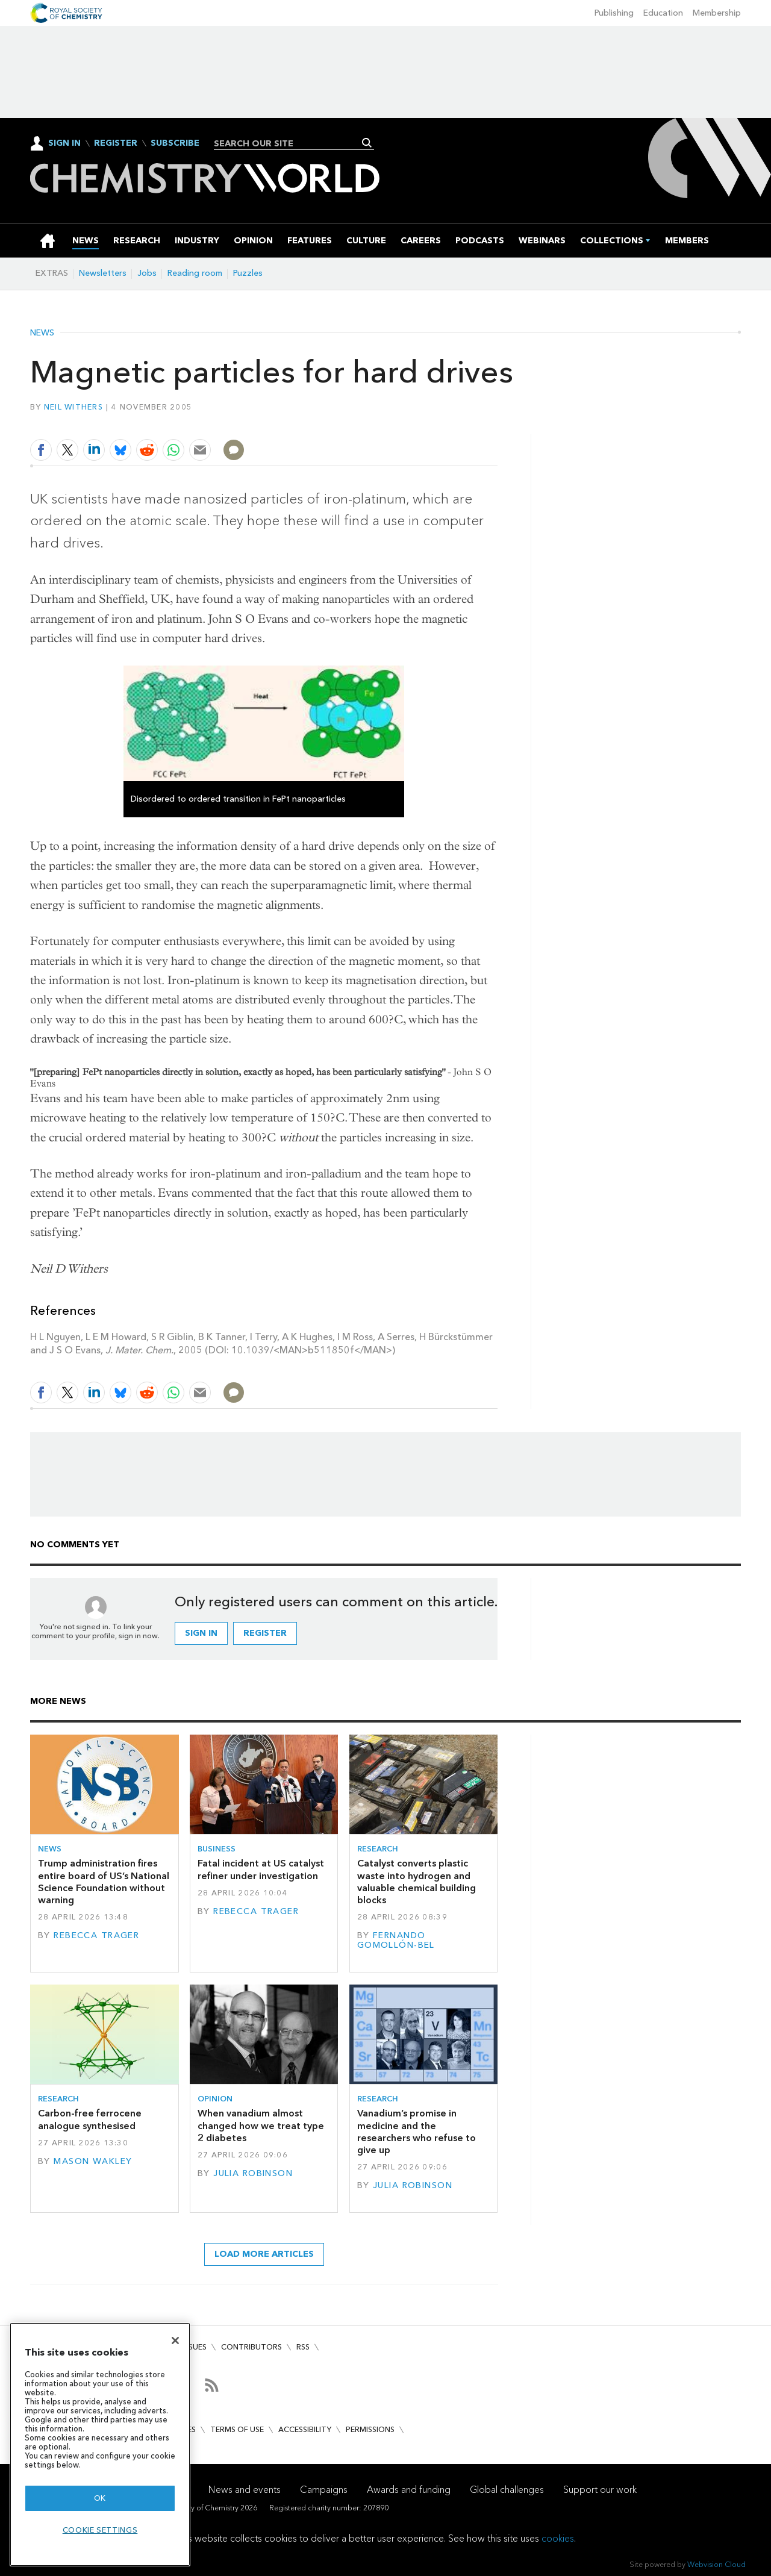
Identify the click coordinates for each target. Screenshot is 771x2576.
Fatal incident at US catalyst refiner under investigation (261, 1869)
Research (377, 1848)
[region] (100, 2444)
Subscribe (175, 143)
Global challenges (507, 2489)
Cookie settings (100, 2529)
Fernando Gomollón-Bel (396, 1940)
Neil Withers (73, 406)
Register (115, 143)
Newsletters (102, 273)
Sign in (201, 1633)
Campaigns (324, 2489)
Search (367, 143)
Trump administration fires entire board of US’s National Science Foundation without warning (103, 1881)
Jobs (147, 273)
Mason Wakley (93, 2161)
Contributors (251, 2346)
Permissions (370, 2429)
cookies (558, 2538)
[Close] (175, 2340)
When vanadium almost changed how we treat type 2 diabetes (261, 2125)
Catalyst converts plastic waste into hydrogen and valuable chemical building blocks (416, 1881)
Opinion (215, 2098)
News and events (244, 2489)
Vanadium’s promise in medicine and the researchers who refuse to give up (416, 2131)
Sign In (64, 143)
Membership (717, 13)
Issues (195, 2346)
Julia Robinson (253, 2173)
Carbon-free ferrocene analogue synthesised (90, 2119)
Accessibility (304, 2429)
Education (663, 13)
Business (217, 1848)
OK (100, 2498)
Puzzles (248, 273)
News (42, 333)
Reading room (194, 273)
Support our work (600, 2489)
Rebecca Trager (96, 1935)
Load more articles (264, 2254)
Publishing (614, 13)
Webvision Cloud (716, 2564)
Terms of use (237, 2429)
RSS (303, 2346)
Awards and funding (409, 2489)
